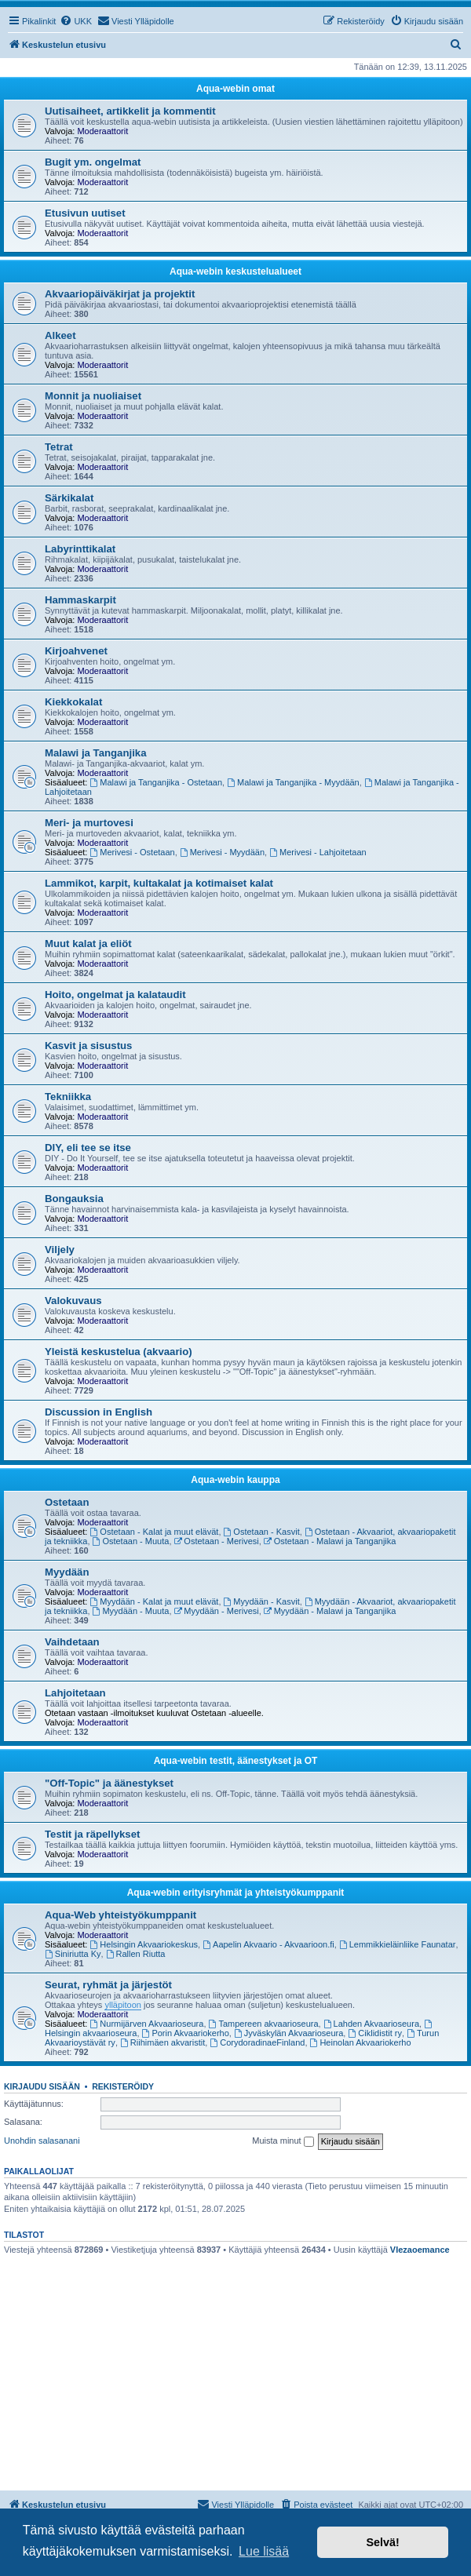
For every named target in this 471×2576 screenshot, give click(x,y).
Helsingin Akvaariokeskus (144, 1944)
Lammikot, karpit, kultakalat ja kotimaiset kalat (159, 883)
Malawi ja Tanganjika (95, 753)
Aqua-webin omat (235, 88)
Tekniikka (68, 1096)
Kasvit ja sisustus (88, 1045)
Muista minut (282, 2141)
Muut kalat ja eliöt (88, 943)
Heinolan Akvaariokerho (360, 2042)
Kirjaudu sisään (42, 2086)
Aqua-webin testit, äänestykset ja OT (236, 1760)
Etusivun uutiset (85, 213)
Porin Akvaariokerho (185, 2033)
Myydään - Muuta (131, 1611)
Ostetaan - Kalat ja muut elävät (154, 1531)
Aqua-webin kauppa (235, 1479)
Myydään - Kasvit (262, 1601)
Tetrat (59, 447)
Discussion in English (98, 1412)
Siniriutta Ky (73, 1953)
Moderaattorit (102, 131)
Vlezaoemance (420, 2249)
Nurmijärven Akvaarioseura (147, 2023)
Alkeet (60, 335)
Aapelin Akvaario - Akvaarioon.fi (268, 1944)
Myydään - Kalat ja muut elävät (154, 1601)
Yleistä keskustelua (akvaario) (118, 1351)
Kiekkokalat (73, 702)
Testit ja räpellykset (92, 1834)
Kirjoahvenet (76, 651)
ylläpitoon (122, 2004)
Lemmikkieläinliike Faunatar (397, 1944)
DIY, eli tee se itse (88, 1147)
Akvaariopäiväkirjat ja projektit (120, 294)
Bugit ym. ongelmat (93, 162)
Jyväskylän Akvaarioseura (288, 2033)
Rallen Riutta (136, 1953)
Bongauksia (74, 1198)
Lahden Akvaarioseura (371, 2023)
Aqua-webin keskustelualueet (235, 271)
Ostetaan (67, 1502)
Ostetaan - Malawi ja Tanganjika (330, 1541)
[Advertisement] (235, 2373)
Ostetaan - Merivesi (216, 1541)
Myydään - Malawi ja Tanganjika (330, 1611)
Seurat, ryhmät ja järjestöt (108, 1985)
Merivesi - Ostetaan (132, 852)
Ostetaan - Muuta (131, 1541)
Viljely (60, 1249)
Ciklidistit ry (374, 2033)
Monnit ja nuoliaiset (93, 396)
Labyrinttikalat (80, 549)
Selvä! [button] (382, 2542)
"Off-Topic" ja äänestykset (109, 1783)
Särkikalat (69, 498)
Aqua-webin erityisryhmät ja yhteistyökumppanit (236, 1892)
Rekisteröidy (123, 2086)
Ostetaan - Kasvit (262, 1531)
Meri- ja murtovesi (89, 823)
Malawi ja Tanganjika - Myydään (293, 782)
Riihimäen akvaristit (162, 2042)
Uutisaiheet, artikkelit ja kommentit (130, 111)
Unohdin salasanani (42, 2140)
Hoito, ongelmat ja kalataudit (115, 994)
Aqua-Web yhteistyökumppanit (120, 1915)
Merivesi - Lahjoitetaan (318, 852)
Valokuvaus (73, 1300)
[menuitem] (76, 21)
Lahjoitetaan (75, 1693)
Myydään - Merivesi (216, 1611)
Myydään (67, 1572)
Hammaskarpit (80, 600)
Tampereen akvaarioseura (264, 2023)
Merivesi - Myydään (222, 852)
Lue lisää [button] (264, 2551)
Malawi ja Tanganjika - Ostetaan (156, 782)
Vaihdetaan (72, 1642)
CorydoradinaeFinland (257, 2042)
